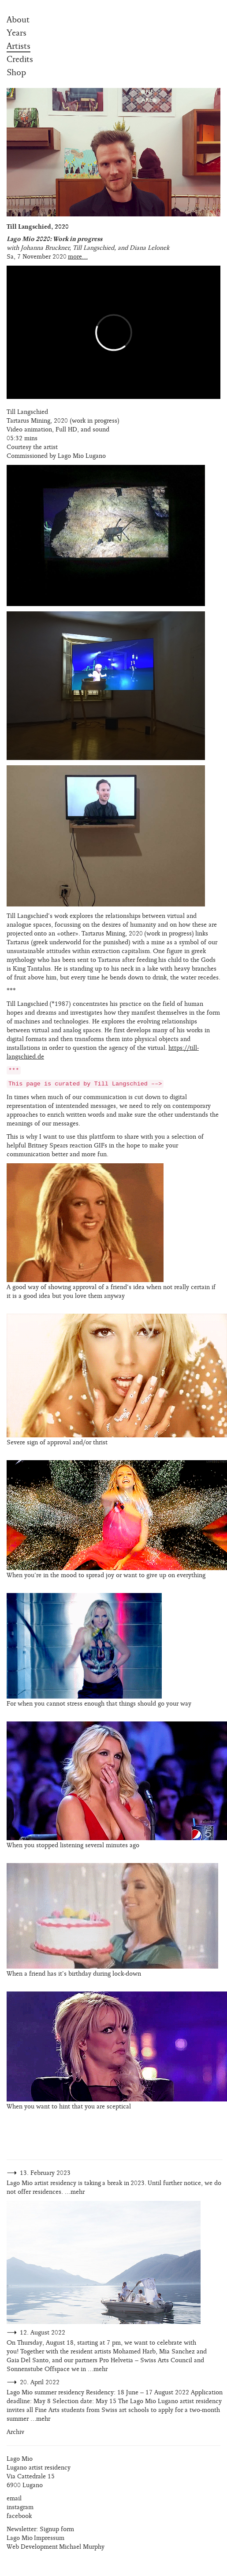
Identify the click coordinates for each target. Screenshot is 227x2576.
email (14, 2498)
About (18, 20)
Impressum (49, 2538)
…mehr (75, 2192)
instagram (20, 2507)
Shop (16, 72)
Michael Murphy (81, 2547)
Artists (18, 46)
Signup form (57, 2529)
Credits (20, 59)
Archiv (15, 2432)
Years (16, 33)
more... (78, 256)
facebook (19, 2516)
